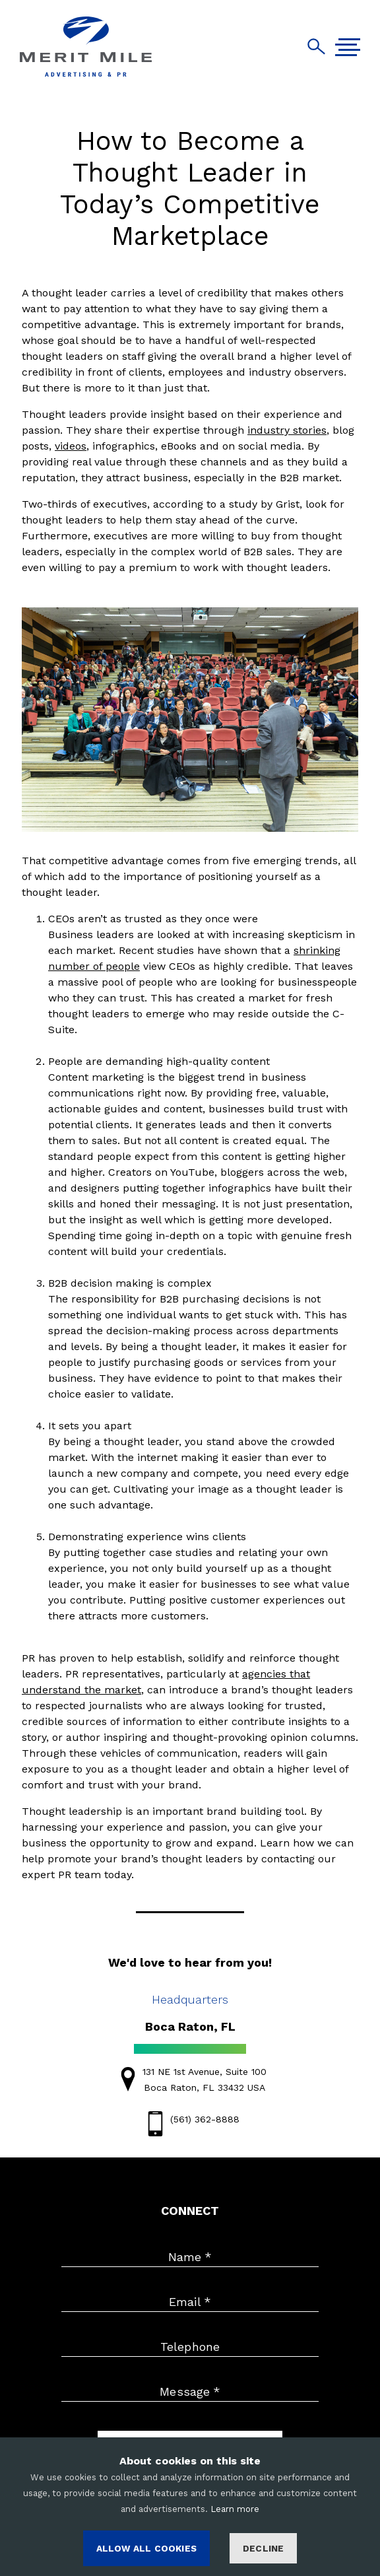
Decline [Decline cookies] (263, 2548)
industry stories (287, 430)
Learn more (234, 2509)
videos (70, 446)
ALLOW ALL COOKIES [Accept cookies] (146, 2548)
